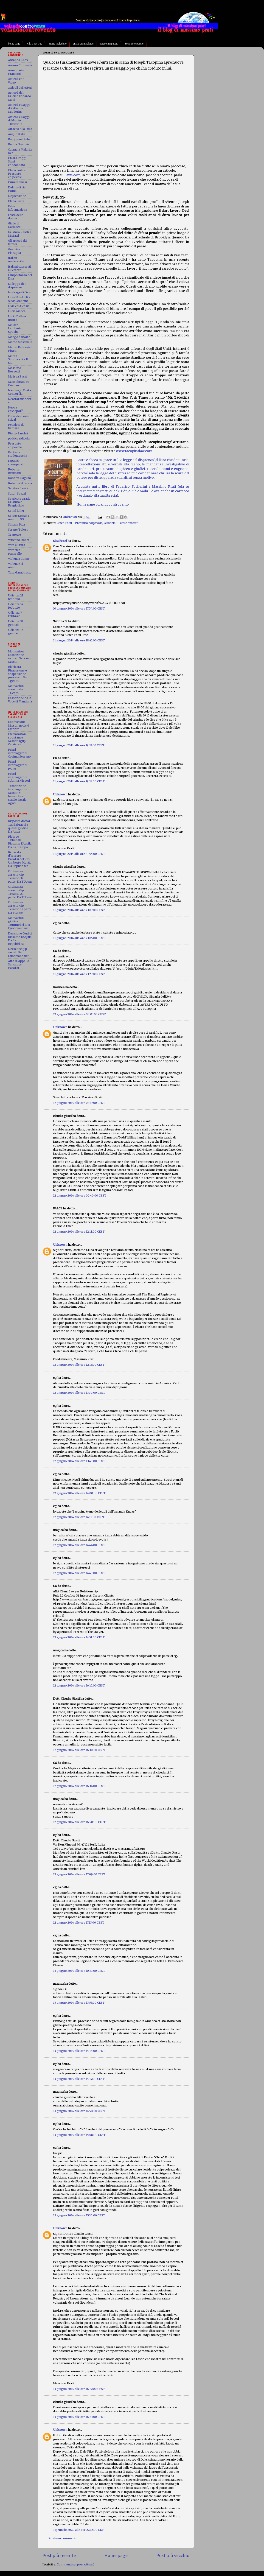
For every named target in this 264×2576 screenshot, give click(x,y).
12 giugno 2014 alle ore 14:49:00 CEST (79, 1573)
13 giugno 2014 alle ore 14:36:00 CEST (79, 2051)
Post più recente (59, 2555)
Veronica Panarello (15, 551)
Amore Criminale (20, 65)
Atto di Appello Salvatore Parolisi (18, 964)
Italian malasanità (16, 259)
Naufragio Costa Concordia (19, 392)
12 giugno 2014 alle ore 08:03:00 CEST (79, 1014)
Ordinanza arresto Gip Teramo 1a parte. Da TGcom (20, 907)
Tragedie (14, 534)
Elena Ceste (16, 201)
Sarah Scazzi (17, 493)
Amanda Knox (18, 60)
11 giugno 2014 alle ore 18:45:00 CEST (79, 640)
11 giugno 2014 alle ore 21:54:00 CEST (79, 854)
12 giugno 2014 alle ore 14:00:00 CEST (79, 1493)
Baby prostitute (19, 139)
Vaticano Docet (18, 540)
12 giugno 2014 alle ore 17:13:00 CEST (78, 1922)
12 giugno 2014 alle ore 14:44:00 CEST (79, 1545)
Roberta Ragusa (19, 478)
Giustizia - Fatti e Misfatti (121, 523)
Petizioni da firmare (16, 426)
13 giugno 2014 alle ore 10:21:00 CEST (79, 1970)
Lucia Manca (16, 311)
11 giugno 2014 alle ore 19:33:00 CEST (78, 745)
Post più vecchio (172, 2555)
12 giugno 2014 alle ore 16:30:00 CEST (79, 1750)
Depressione (17, 196)
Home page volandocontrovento (102, 504)
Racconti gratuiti (109, 43)
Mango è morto (19, 337)
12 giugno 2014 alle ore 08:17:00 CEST (79, 1103)
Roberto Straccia (20, 483)
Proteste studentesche (17, 453)
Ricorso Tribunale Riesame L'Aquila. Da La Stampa (20, 842)
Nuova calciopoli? (15, 409)
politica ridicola (19, 438)
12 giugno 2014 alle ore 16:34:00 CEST (79, 1786)
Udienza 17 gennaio (15, 631)
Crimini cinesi (17, 182)
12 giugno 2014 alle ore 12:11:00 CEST (79, 1231)
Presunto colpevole (15, 445)
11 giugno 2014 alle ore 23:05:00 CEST (79, 938)
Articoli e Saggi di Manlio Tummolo (19, 120)
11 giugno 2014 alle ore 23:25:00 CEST (79, 974)
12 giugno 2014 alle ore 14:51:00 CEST (79, 1637)
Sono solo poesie (134, 43)
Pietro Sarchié (18, 433)
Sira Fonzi (60, 541)
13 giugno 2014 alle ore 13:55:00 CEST (79, 2002)
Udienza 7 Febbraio (15, 614)
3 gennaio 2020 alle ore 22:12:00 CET (78, 2529)
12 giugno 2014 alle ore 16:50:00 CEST (79, 1822)
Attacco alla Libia (20, 129)
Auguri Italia (16, 134)
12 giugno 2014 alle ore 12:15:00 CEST (79, 1364)
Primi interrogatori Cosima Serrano (19, 753)
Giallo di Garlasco (14, 225)
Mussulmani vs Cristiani (18, 383)
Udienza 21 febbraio (15, 597)
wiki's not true (34, 43)
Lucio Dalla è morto (17, 318)
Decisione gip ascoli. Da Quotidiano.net (18, 952)
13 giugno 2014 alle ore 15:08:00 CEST (79, 2135)
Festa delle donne (15, 216)
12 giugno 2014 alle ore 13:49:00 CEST (79, 1461)
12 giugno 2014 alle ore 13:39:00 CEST (79, 1392)
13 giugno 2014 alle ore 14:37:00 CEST (79, 2079)
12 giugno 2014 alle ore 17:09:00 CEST (79, 1874)
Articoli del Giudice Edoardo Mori (19, 96)
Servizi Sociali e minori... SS (19, 517)
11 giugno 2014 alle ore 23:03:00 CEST (79, 910)
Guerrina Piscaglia (14, 251)
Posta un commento (62, 2538)
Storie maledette (57, 43)
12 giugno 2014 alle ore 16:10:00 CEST (79, 1685)
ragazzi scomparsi (15, 462)
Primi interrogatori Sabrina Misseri (19, 777)
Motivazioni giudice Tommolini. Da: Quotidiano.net (19, 923)
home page (14, 43)
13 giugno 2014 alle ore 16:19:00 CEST (79, 2389)
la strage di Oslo (19, 292)
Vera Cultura (16, 545)
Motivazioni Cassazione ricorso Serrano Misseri (19, 656)
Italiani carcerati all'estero (19, 268)
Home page (116, 2555)
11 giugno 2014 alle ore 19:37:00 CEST (79, 781)
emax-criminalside (83, 43)
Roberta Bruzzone (15, 471)
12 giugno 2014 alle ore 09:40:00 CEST (79, 1195)
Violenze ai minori (15, 565)
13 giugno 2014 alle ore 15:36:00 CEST (79, 2215)
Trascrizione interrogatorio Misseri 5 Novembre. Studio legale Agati (18, 794)
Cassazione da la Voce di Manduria (20, 699)
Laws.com (72, 175)
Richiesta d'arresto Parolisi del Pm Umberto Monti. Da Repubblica (19, 859)
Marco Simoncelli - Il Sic (18, 359)
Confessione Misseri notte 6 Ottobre (18, 725)
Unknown (60, 794)
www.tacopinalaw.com (134, 451)
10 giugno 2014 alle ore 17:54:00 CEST (79, 608)
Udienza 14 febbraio (15, 605)
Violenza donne (19, 558)
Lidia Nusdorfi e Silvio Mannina (19, 299)
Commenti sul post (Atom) (75, 2564)
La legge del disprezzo (16, 285)
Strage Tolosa (18, 529)
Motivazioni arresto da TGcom (16, 689)
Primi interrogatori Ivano (17, 765)
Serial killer (16, 510)
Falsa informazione (17, 207)
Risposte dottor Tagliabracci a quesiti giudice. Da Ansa (19, 826)
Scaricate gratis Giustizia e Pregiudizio (19, 502)
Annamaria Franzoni (16, 72)
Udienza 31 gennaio (15, 623)
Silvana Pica (16, 524)
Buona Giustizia (18, 144)
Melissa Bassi (17, 376)
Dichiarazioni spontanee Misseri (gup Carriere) (17, 739)
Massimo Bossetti (14, 369)
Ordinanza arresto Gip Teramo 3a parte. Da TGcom (20, 876)
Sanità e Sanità (18, 488)
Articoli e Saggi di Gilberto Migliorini (19, 108)
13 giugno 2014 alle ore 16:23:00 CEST (79, 2417)
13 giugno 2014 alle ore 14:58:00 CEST (79, 2111)
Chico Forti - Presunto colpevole (79, 523)
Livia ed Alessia (18, 306)
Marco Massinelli (20, 342)
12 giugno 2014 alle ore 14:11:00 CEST (78, 1517)
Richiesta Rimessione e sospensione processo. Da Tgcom (17, 673)
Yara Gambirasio (19, 572)
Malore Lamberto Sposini (15, 328)
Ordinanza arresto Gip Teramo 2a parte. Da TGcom (20, 892)
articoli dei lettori (20, 87)
